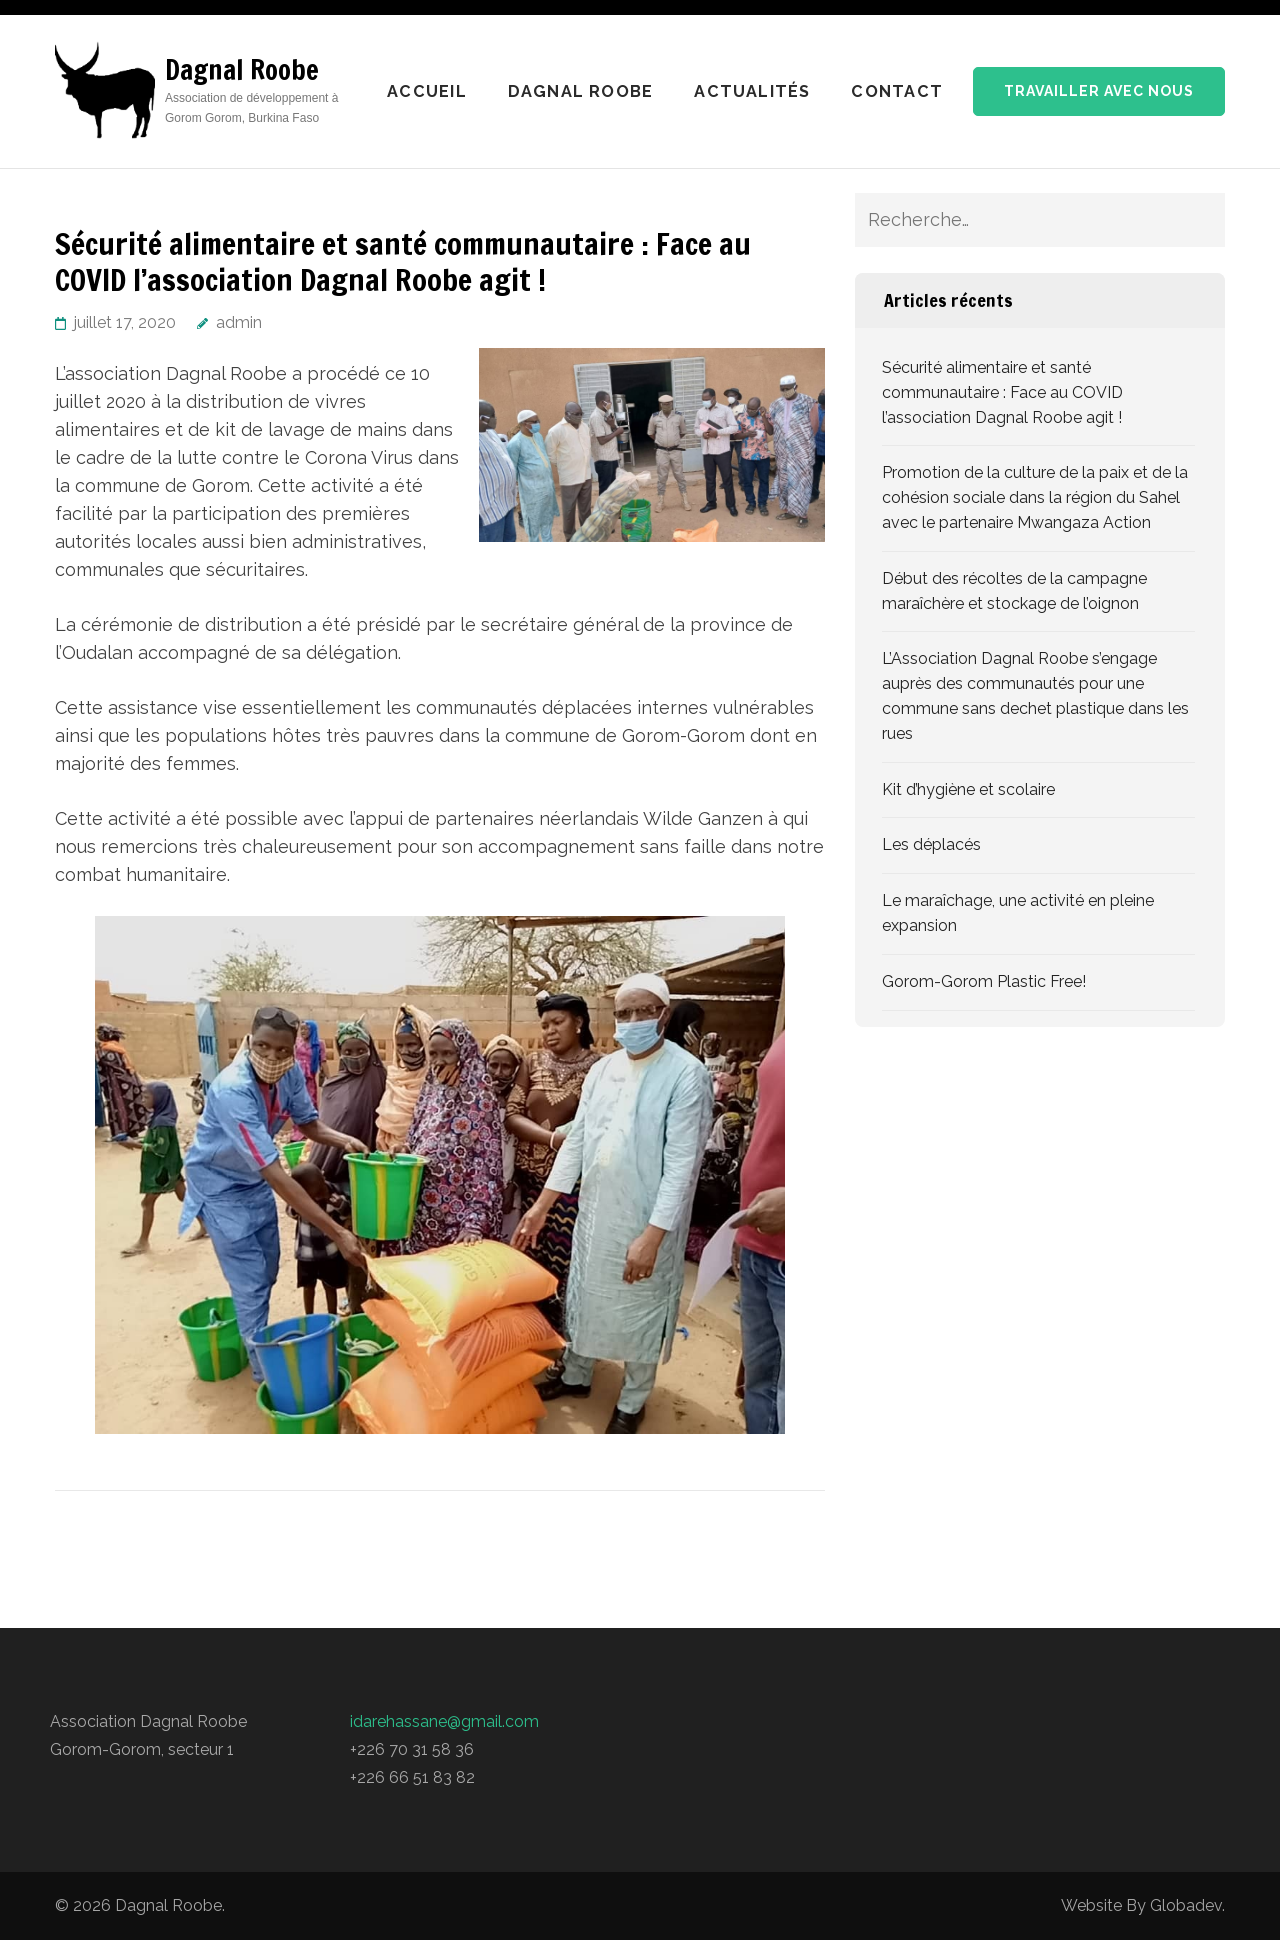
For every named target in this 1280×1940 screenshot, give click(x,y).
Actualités (752, 91)
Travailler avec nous (1099, 91)
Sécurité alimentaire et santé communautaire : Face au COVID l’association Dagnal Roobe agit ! (1002, 392)
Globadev (1186, 1905)
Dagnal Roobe (242, 70)
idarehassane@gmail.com (444, 1721)
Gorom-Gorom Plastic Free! (984, 981)
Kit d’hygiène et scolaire (968, 789)
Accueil (427, 91)
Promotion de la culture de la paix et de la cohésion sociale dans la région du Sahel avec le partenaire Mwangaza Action (1035, 497)
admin (239, 322)
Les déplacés (931, 844)
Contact (897, 91)
